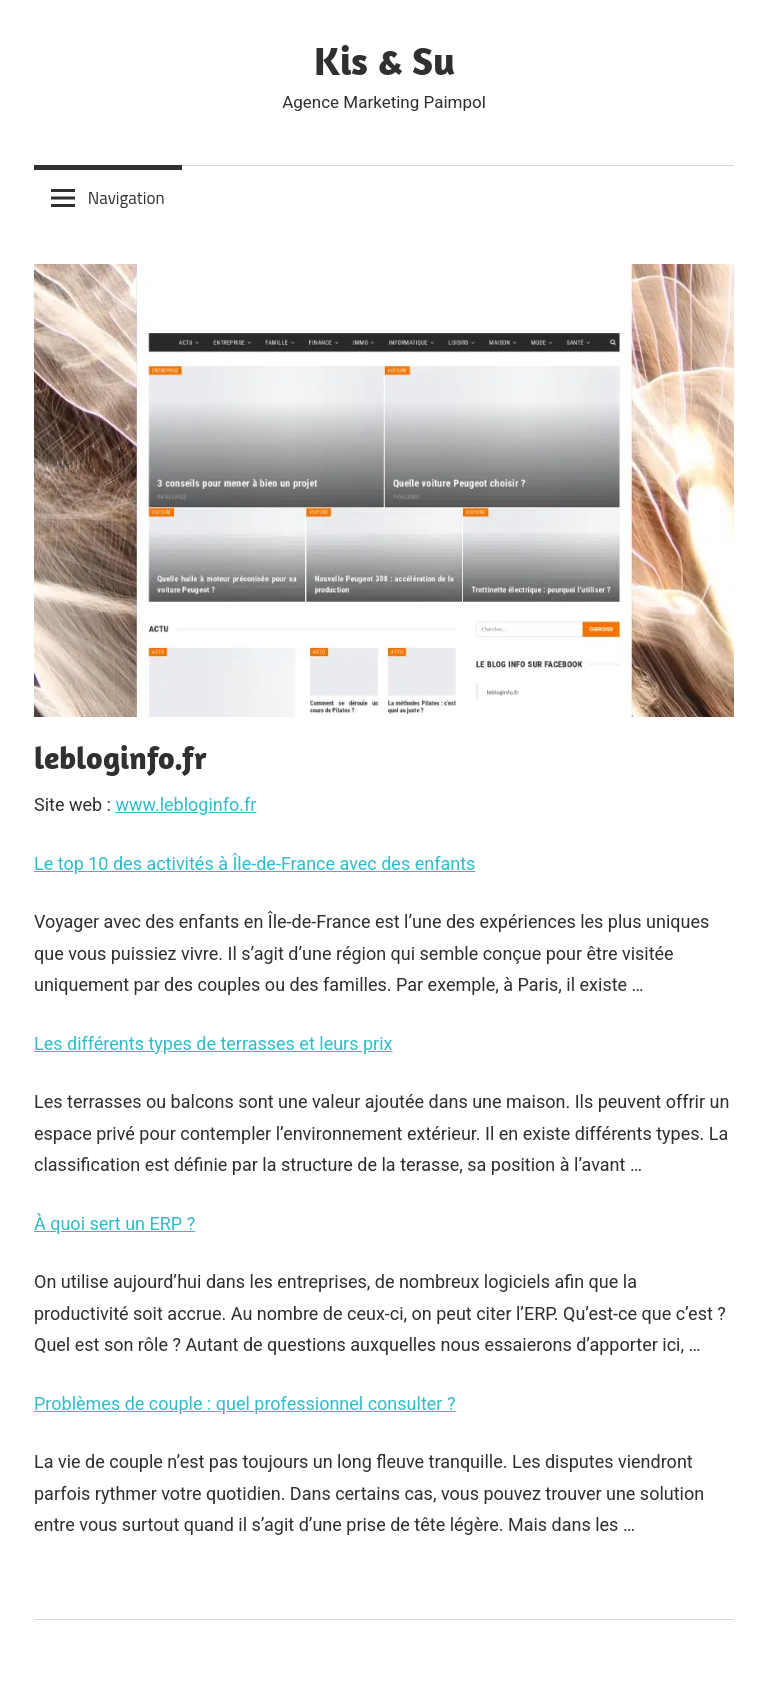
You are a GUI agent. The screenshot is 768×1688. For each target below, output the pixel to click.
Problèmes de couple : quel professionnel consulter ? (244, 1403)
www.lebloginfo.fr (185, 804)
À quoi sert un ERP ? (114, 1223)
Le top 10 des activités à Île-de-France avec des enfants (254, 863)
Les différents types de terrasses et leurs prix (213, 1043)
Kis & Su (384, 60)
